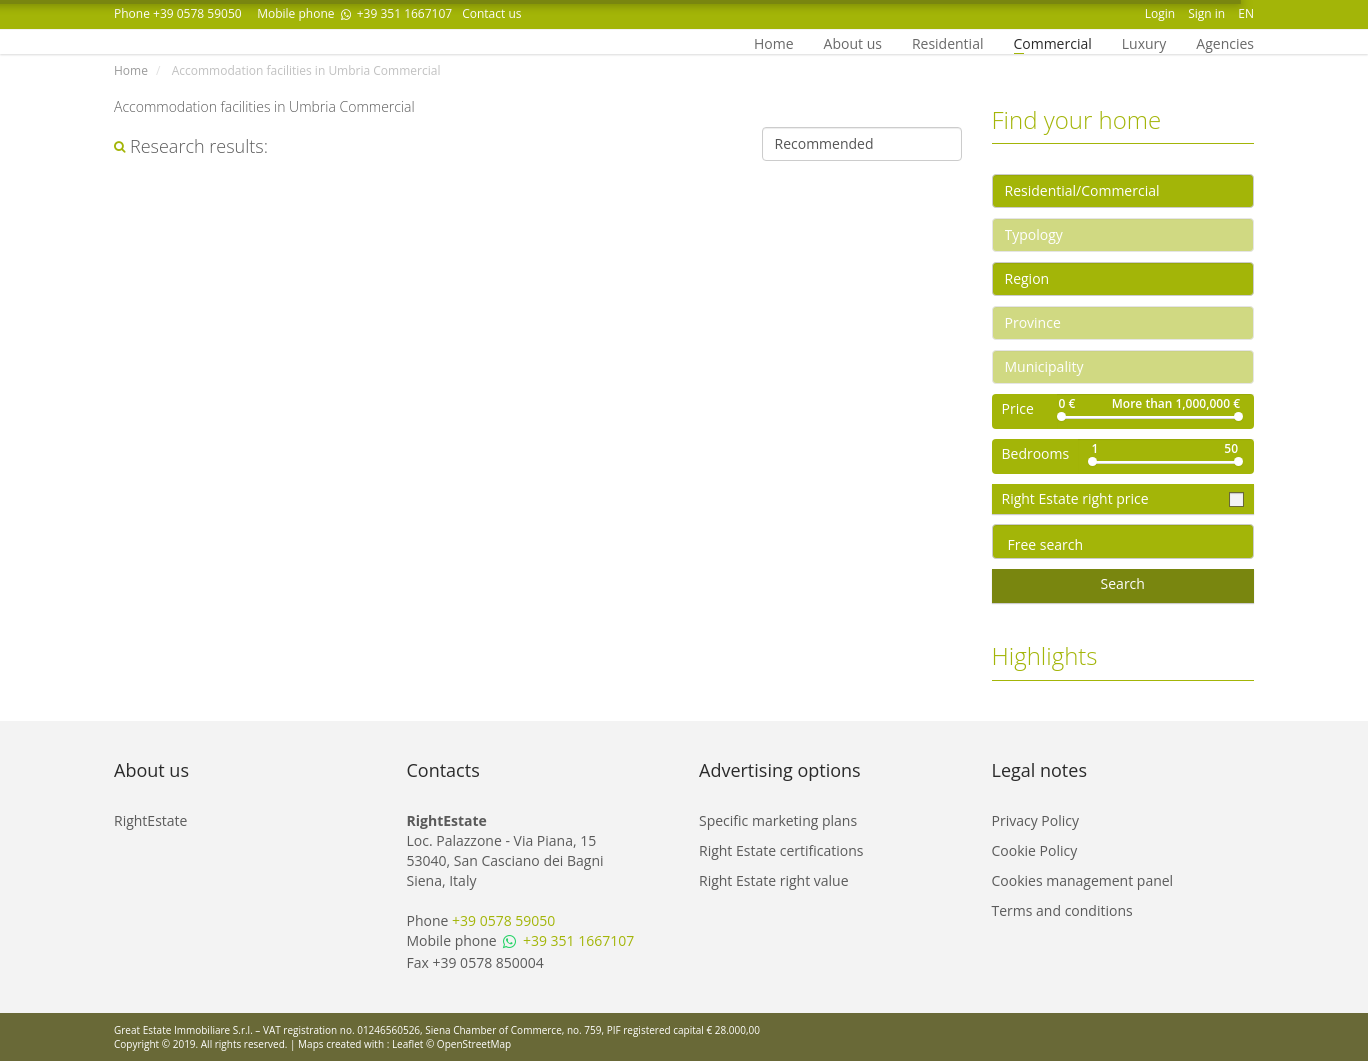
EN (1246, 13)
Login (1160, 13)
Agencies (1225, 42)
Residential (948, 42)
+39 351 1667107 (395, 13)
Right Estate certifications (781, 850)
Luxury (1144, 42)
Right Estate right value (774, 880)
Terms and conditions (1062, 910)
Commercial (1052, 42)
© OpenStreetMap (468, 1044)
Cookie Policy (1035, 850)
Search (1123, 583)
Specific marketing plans (778, 820)
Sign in (1206, 13)
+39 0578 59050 (197, 13)
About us (853, 42)
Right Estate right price (1077, 498)
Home (774, 42)
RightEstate (150, 820)
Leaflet (407, 1044)
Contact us (491, 13)
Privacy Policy (1035, 820)
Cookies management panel (1083, 880)
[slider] (1061, 416)
